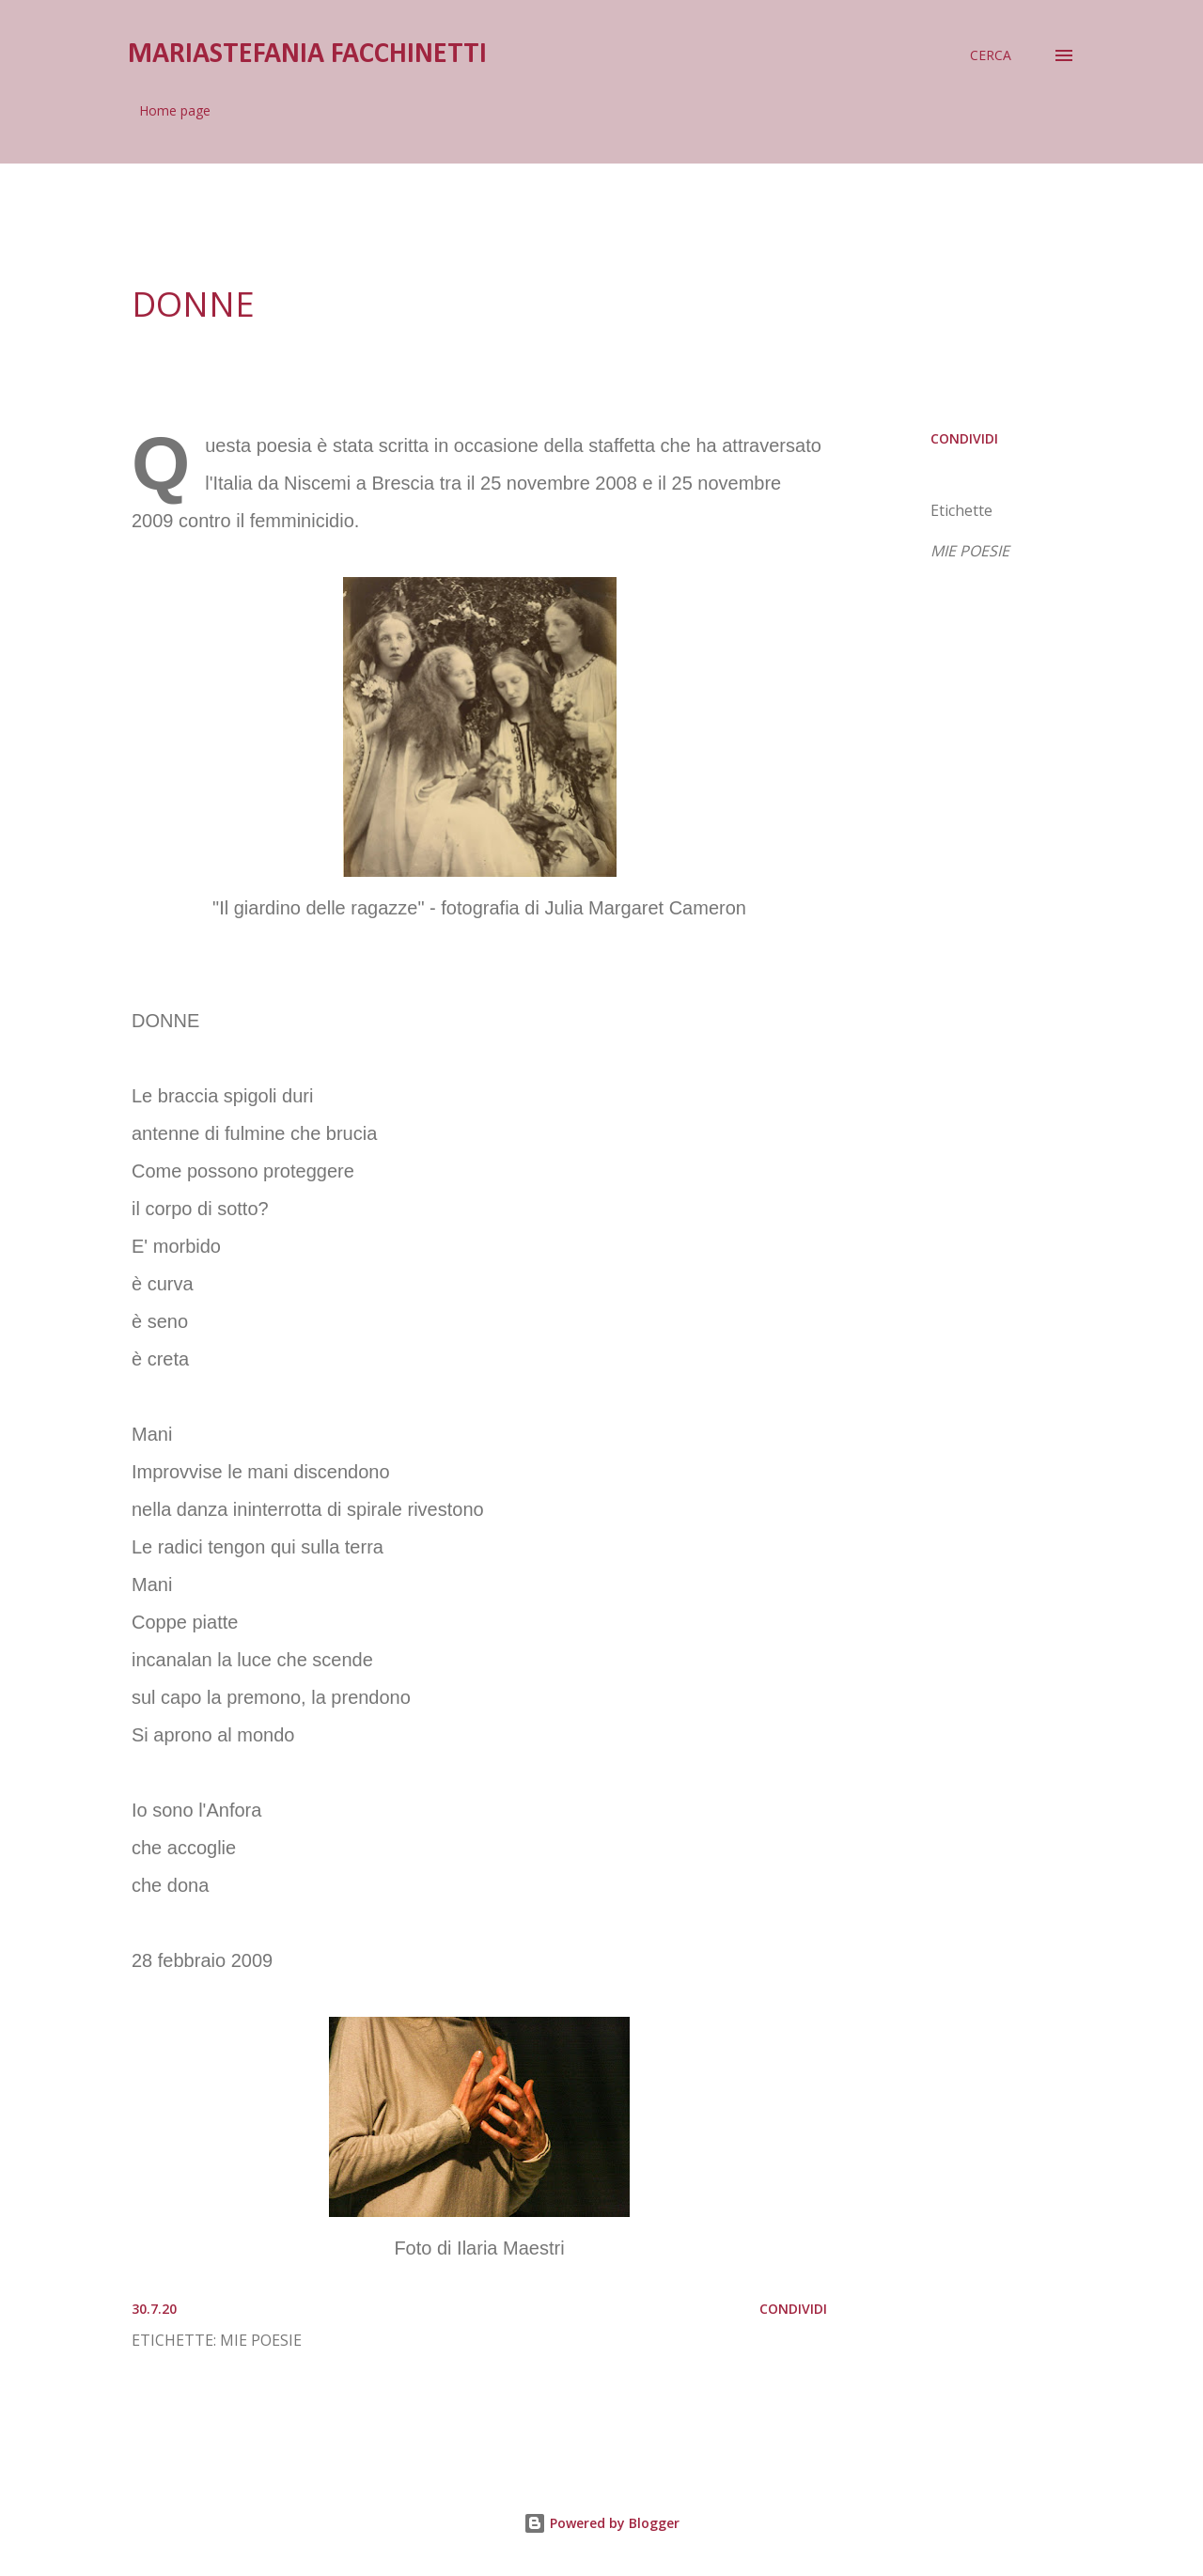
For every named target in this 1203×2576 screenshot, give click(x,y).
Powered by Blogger (601, 2523)
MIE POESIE (969, 550)
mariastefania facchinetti (307, 55)
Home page (175, 110)
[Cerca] (990, 55)
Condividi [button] (964, 438)
